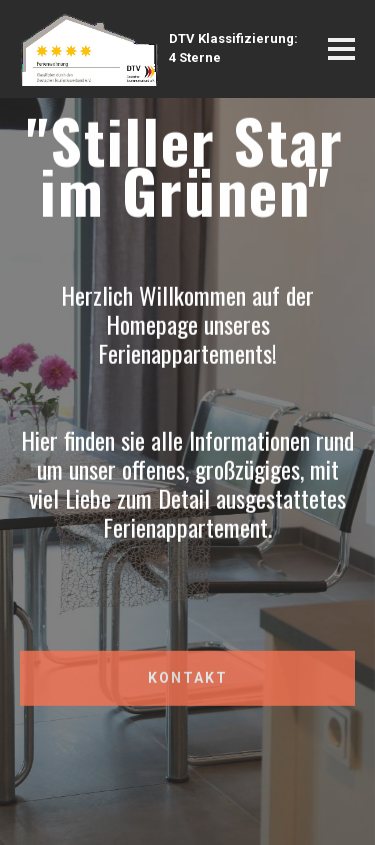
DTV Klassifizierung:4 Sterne (233, 48)
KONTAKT (188, 683)
